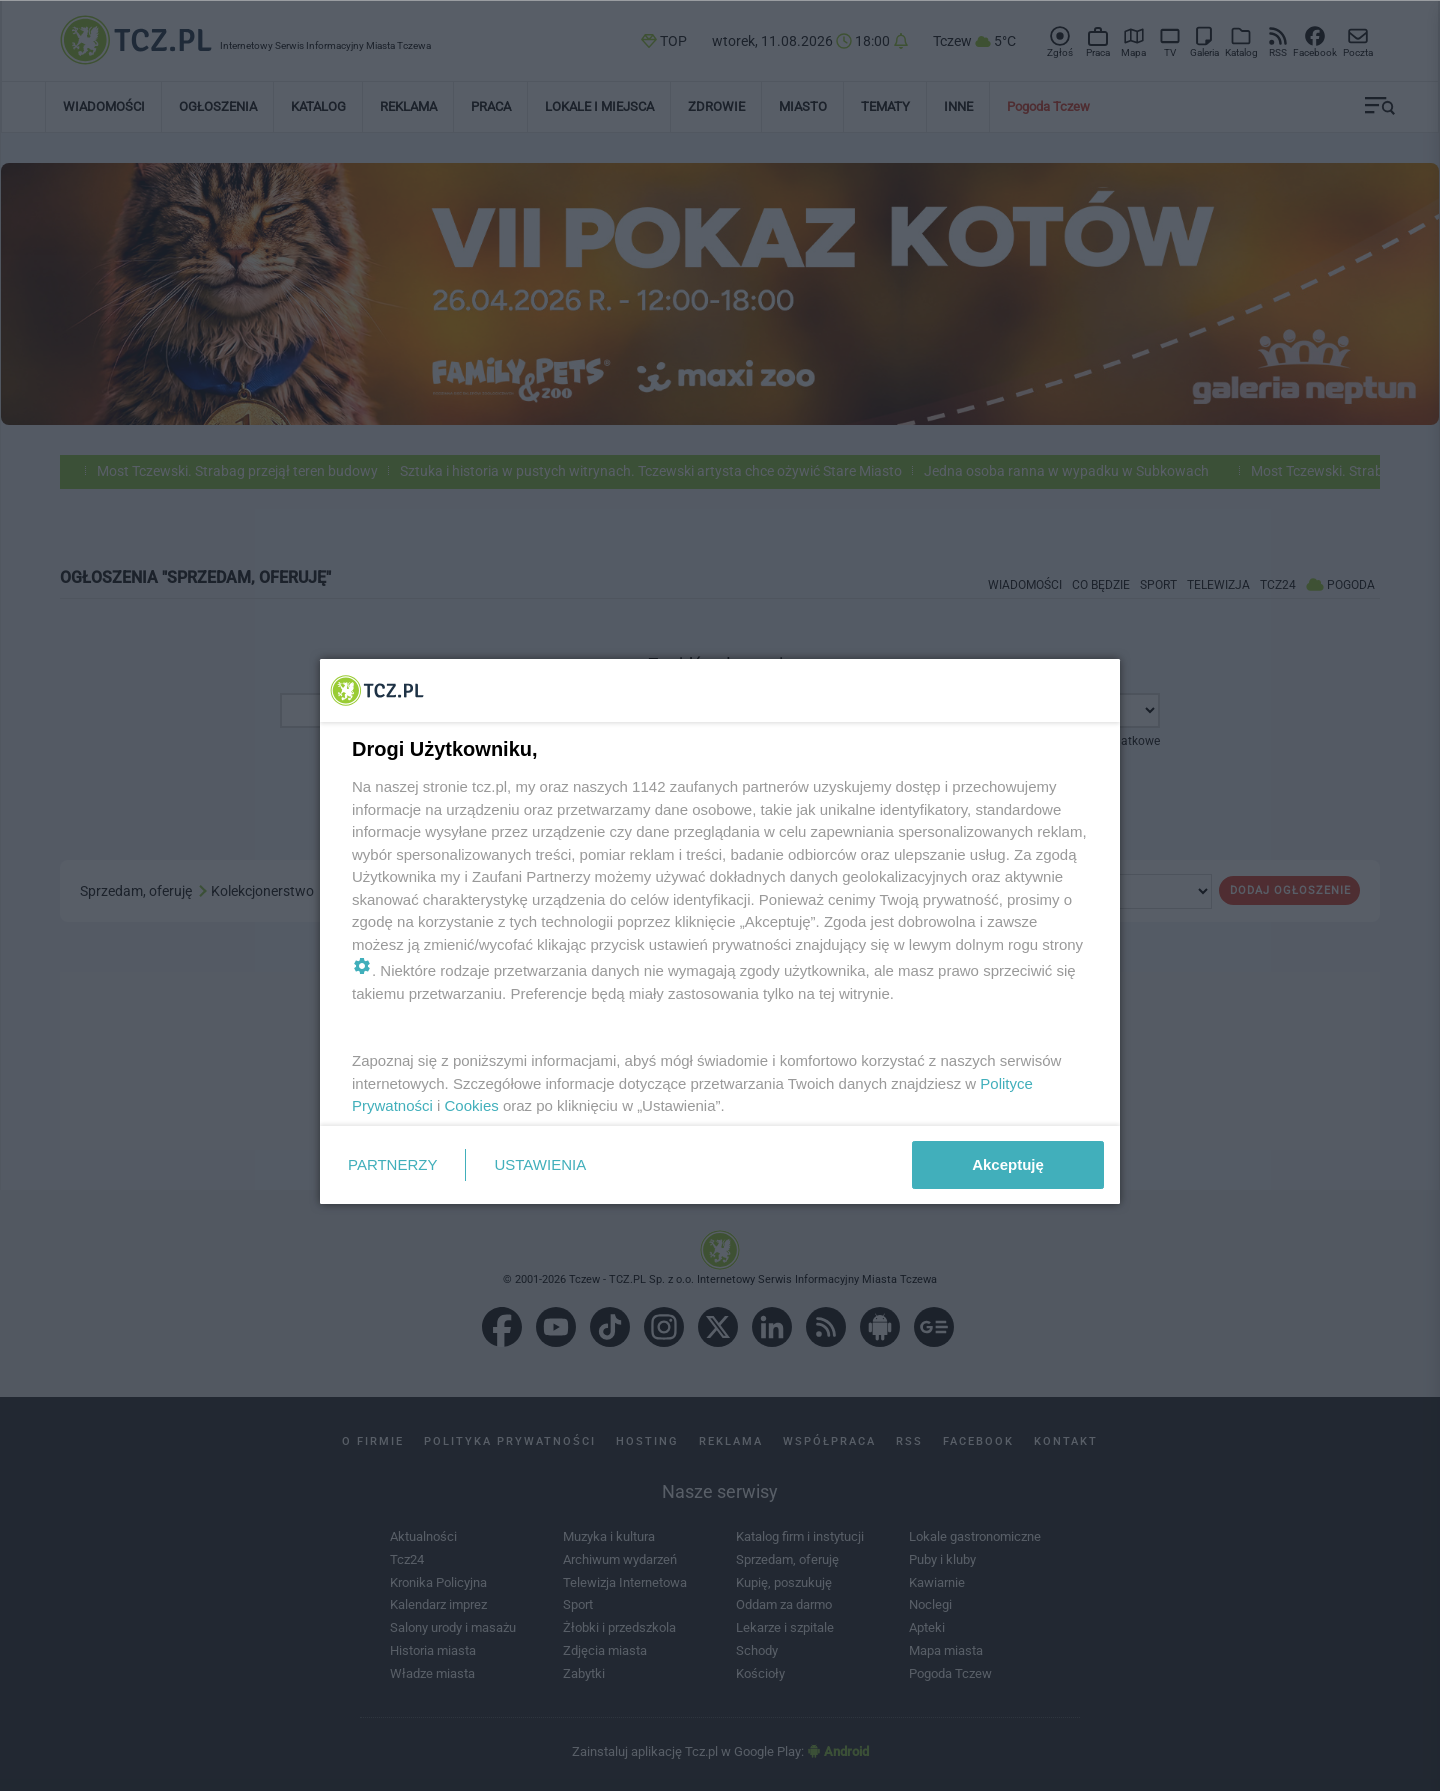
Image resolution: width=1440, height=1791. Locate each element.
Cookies (472, 1105)
